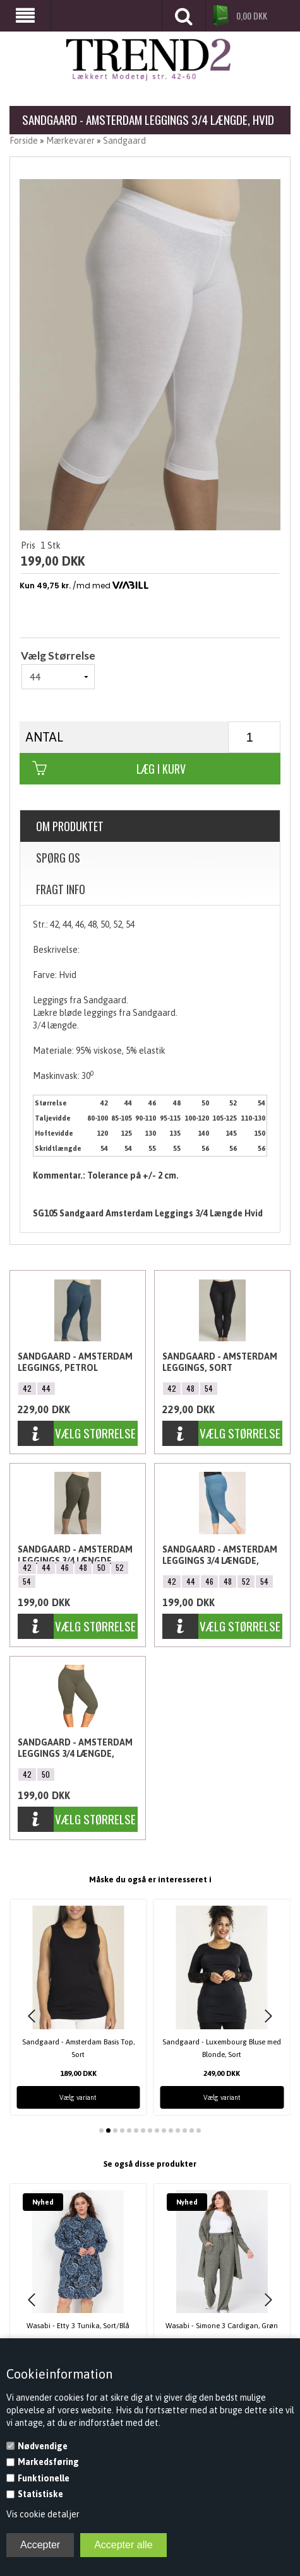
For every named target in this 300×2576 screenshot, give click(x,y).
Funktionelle (43, 2478)
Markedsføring (48, 2462)
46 (65, 1567)
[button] (31, 2016)
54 (209, 1388)
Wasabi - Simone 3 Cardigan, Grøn (221, 2325)
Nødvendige (43, 2446)
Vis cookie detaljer (43, 2514)
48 (190, 1388)
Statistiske (40, 2494)
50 (101, 1567)
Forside (23, 141)
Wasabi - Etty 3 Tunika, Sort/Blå (78, 2325)
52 (120, 1567)
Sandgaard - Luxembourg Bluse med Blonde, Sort (221, 2047)
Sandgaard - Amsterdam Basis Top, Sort (78, 2047)
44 (46, 1388)
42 (27, 1388)
